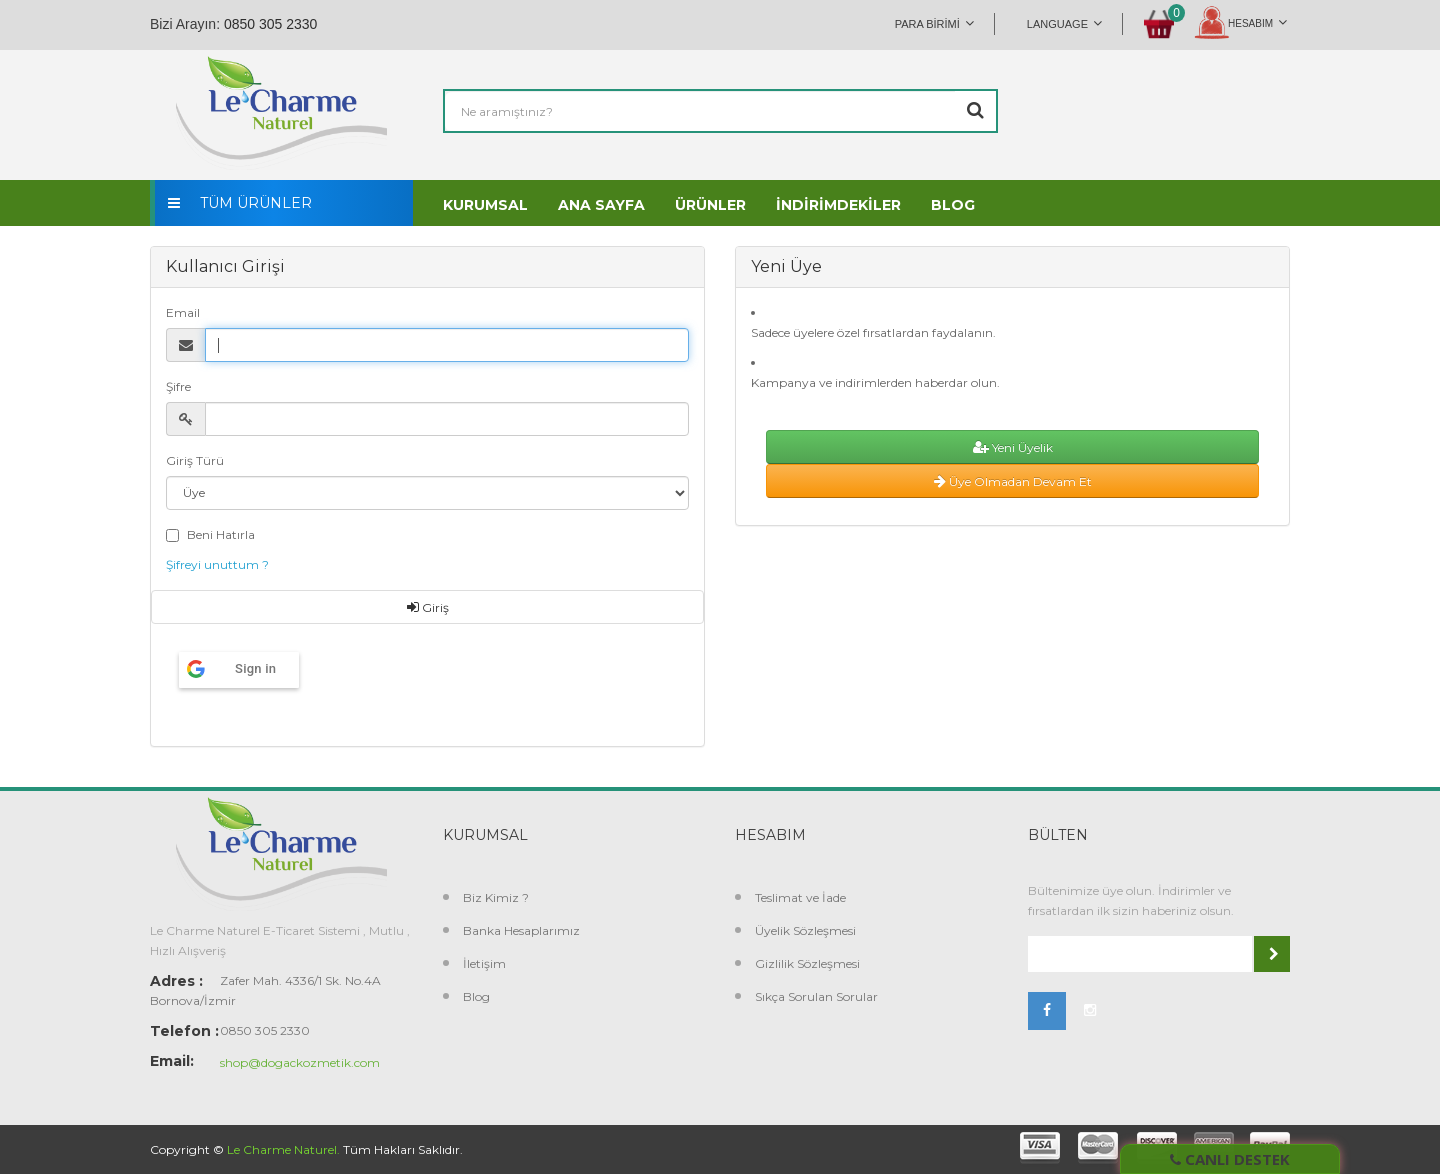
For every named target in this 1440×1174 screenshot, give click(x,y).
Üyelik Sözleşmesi (805, 930)
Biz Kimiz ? (496, 897)
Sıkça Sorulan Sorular (816, 996)
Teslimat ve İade (800, 897)
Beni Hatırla (221, 534)
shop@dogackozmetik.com (300, 1062)
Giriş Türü (195, 460)
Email (183, 312)
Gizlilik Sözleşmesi (807, 963)
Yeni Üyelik (1013, 447)
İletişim (484, 963)
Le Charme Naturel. (283, 1149)
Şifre (178, 386)
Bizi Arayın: (185, 24)
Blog (476, 996)
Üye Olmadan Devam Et (1013, 481)
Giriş (428, 607)
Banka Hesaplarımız (521, 930)
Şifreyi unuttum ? (217, 564)
